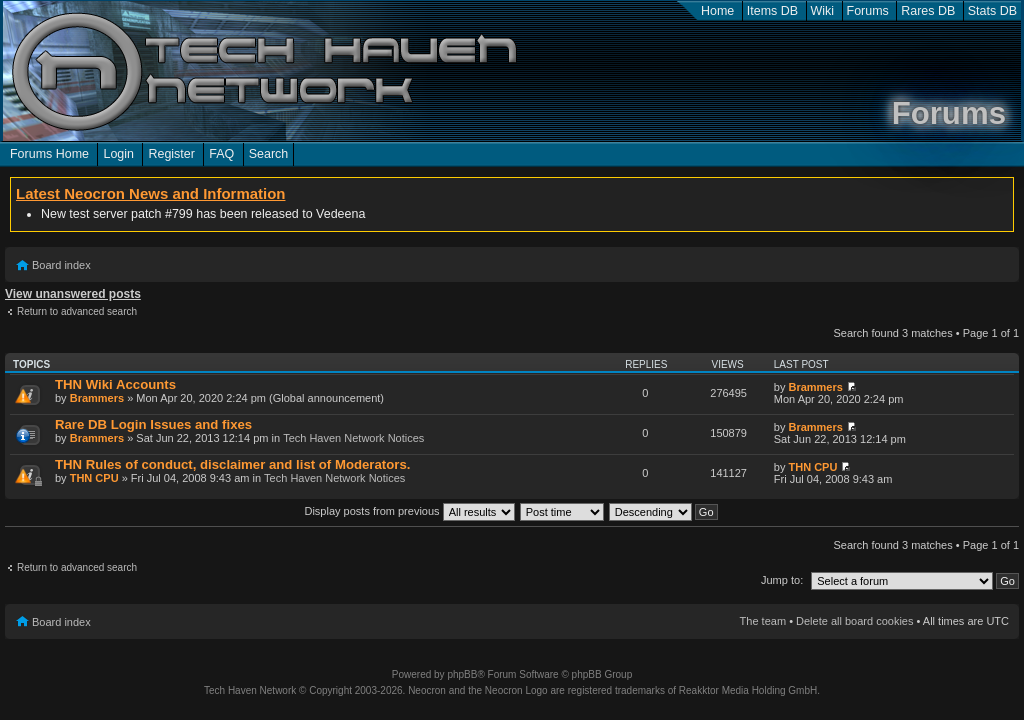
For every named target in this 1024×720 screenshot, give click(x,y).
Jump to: (782, 580)
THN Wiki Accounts (115, 384)
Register (171, 154)
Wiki (823, 11)
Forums (868, 11)
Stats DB (992, 11)
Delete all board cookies (854, 621)
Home (717, 11)
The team (763, 621)
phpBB (462, 674)
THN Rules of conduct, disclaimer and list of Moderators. (232, 464)
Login (118, 154)
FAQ (221, 154)
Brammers (97, 398)
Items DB (772, 11)
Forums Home (49, 154)
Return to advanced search (77, 311)
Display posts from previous (409, 511)
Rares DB (928, 11)
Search (269, 154)
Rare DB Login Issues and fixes (153, 424)
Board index (61, 265)
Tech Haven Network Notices (353, 438)
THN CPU (94, 478)
